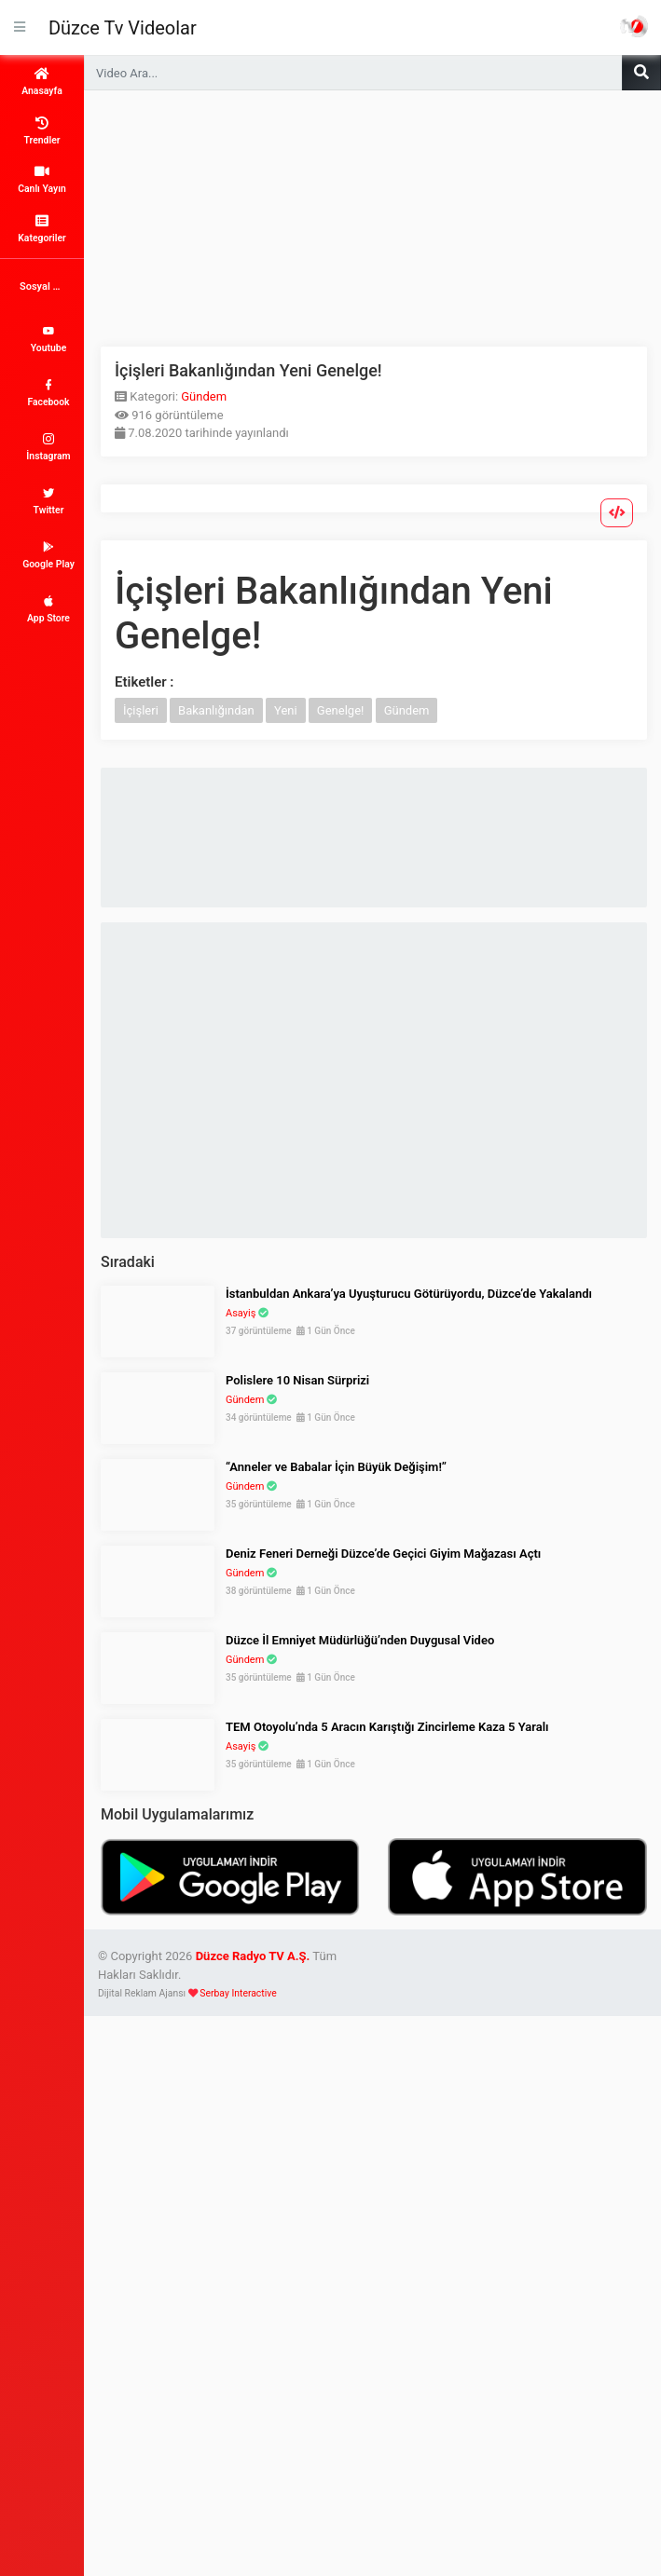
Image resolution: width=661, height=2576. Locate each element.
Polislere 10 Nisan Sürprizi (297, 1380)
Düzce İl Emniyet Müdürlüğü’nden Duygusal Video (360, 1640)
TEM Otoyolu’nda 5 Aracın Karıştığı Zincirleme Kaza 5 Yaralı (387, 1727)
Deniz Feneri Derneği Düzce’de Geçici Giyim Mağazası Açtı (383, 1554)
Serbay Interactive (238, 1993)
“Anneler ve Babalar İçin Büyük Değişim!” (336, 1467)
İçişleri (140, 710)
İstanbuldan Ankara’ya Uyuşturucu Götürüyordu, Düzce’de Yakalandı (409, 1294)
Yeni (285, 710)
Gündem (204, 396)
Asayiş (240, 1313)
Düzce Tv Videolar (122, 28)
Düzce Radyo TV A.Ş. (253, 1956)
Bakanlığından (216, 710)
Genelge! (341, 710)
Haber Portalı (634, 26)
